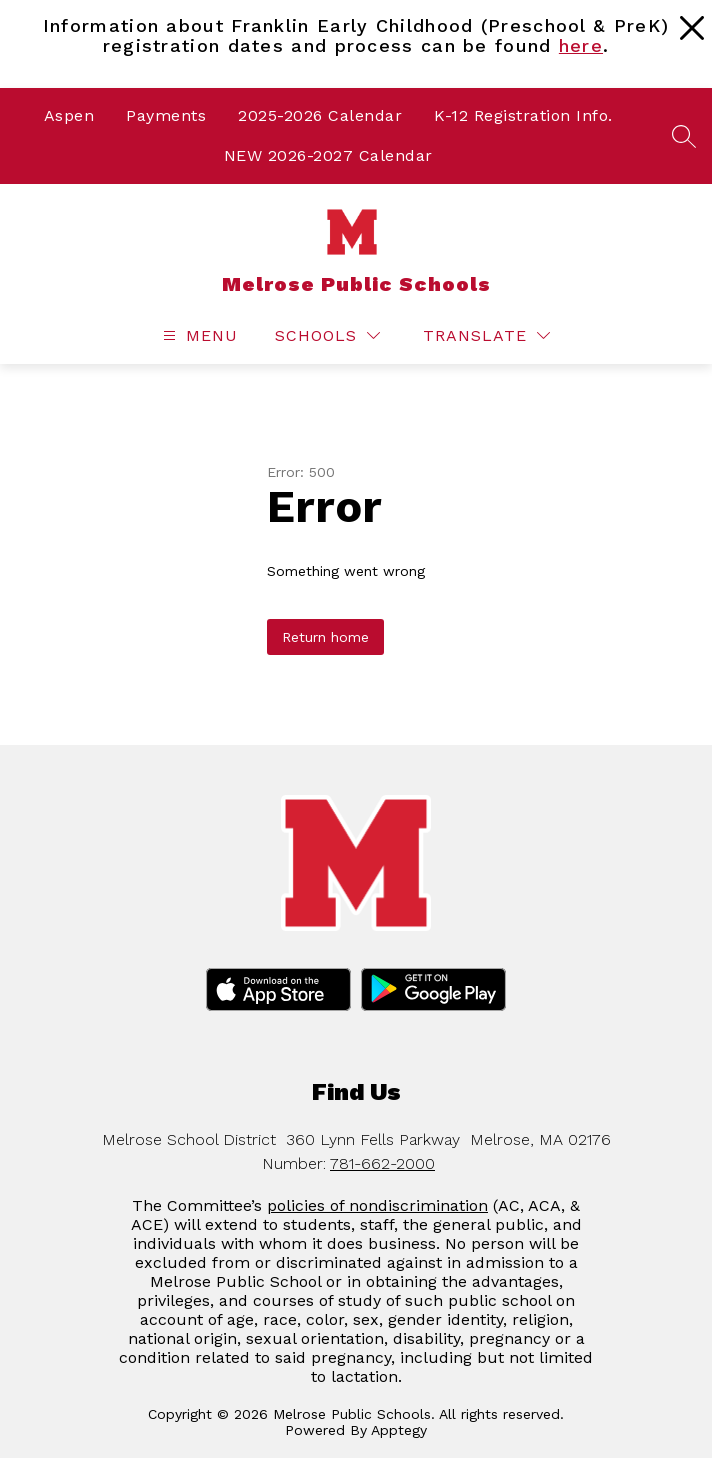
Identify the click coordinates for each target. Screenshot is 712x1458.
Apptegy (399, 1430)
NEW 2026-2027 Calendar (328, 155)
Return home (325, 637)
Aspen (69, 115)
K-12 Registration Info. (523, 115)
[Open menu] (198, 335)
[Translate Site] (486, 335)
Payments (166, 115)
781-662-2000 (382, 1163)
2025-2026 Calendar (320, 115)
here (581, 45)
